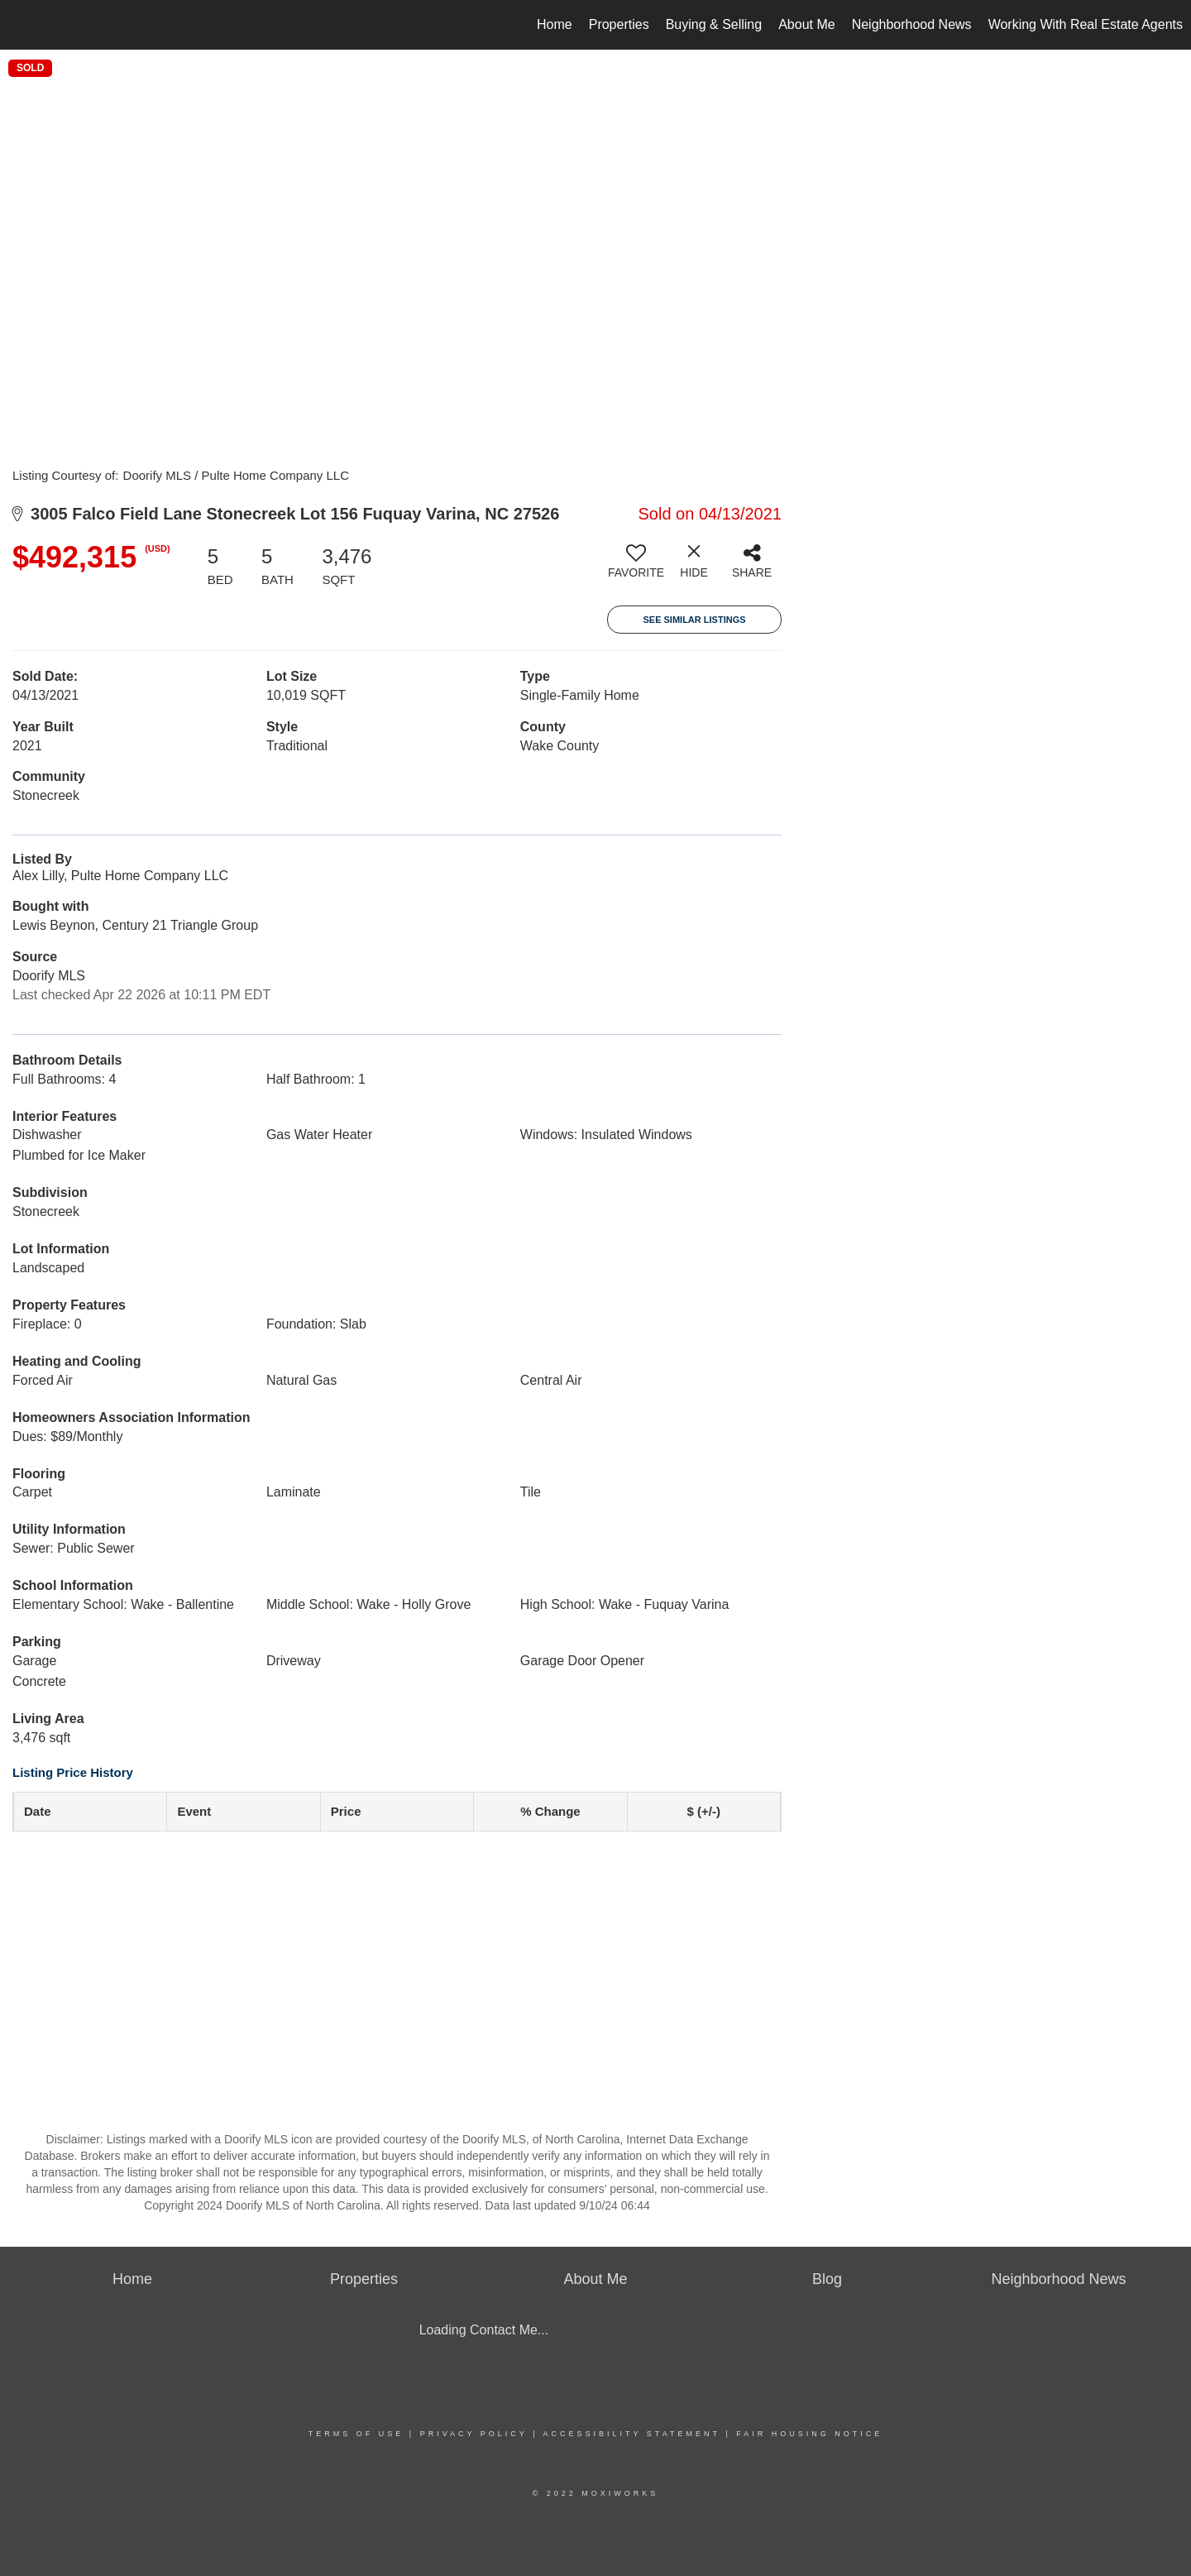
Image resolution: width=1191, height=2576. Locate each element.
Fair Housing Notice (809, 2434)
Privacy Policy (474, 2434)
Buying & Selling (714, 24)
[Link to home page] (21, 25)
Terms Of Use (356, 2434)
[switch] (636, 567)
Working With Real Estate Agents (1085, 24)
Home (554, 24)
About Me (806, 24)
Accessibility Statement (631, 2434)
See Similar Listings (694, 620)
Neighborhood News (912, 24)
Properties (619, 24)
